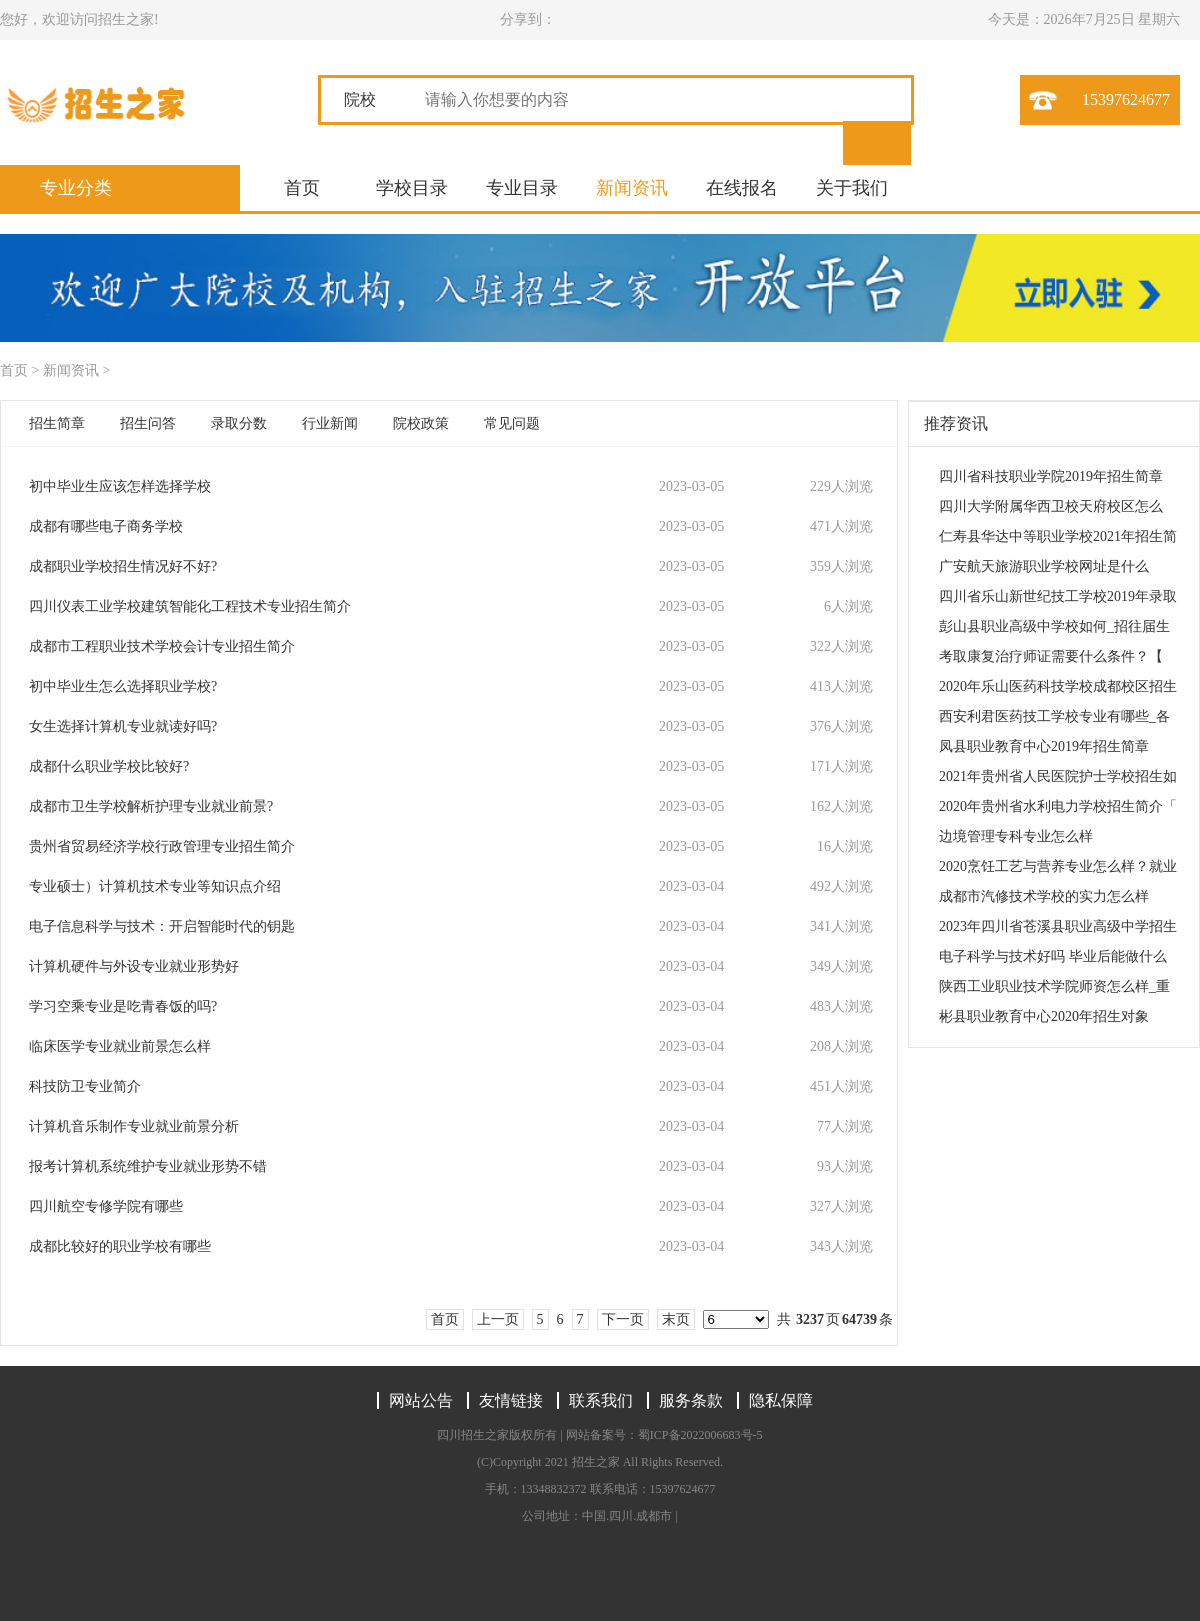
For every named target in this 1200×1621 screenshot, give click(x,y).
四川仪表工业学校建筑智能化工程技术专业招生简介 (190, 606)
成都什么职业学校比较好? (109, 766)
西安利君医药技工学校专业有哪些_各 (1054, 716)
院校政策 (421, 423)
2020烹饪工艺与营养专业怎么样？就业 (1058, 866)
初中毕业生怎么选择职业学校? (123, 686)
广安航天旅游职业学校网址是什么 (1044, 566)
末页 (676, 1319)
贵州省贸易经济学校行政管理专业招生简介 (162, 846)
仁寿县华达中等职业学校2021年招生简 (1058, 536)
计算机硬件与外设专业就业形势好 (134, 966)
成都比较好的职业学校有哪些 (120, 1246)
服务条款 (691, 1400)
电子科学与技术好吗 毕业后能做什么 (1053, 956)
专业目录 (522, 188)
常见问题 (512, 423)
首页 (302, 188)
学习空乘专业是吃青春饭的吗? (123, 1006)
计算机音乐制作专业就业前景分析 (134, 1126)
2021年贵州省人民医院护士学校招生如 (1058, 776)
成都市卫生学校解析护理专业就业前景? (151, 806)
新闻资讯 (632, 188)
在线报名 (742, 188)
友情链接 (511, 1400)
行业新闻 (330, 423)
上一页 (498, 1319)
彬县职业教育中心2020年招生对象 (1044, 1016)
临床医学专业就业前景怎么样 (120, 1046)
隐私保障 (781, 1400)
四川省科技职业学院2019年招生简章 (1051, 476)
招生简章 (57, 423)
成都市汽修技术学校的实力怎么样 (1044, 896)
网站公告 (421, 1400)
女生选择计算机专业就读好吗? (123, 726)
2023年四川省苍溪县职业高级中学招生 (1058, 926)
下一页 (623, 1319)
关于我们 (852, 188)
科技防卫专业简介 (85, 1086)
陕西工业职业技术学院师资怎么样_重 (1054, 986)
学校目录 (412, 188)
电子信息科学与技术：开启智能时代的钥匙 (162, 926)
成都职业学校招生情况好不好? (123, 566)
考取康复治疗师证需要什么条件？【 (1051, 656)
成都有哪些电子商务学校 (106, 526)
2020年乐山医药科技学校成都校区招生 (1058, 686)
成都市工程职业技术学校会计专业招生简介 (162, 646)
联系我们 (601, 1400)
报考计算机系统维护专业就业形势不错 (148, 1166)
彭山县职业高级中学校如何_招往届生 (1054, 626)
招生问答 (148, 423)
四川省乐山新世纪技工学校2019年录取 (1058, 596)
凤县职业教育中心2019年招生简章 (1044, 746)
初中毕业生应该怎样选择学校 (120, 486)
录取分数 (239, 423)
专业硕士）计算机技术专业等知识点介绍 (155, 886)
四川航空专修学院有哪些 (106, 1206)
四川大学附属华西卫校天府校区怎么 (1051, 506)
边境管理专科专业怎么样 (1016, 836)
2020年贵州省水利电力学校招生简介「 (1058, 806)
